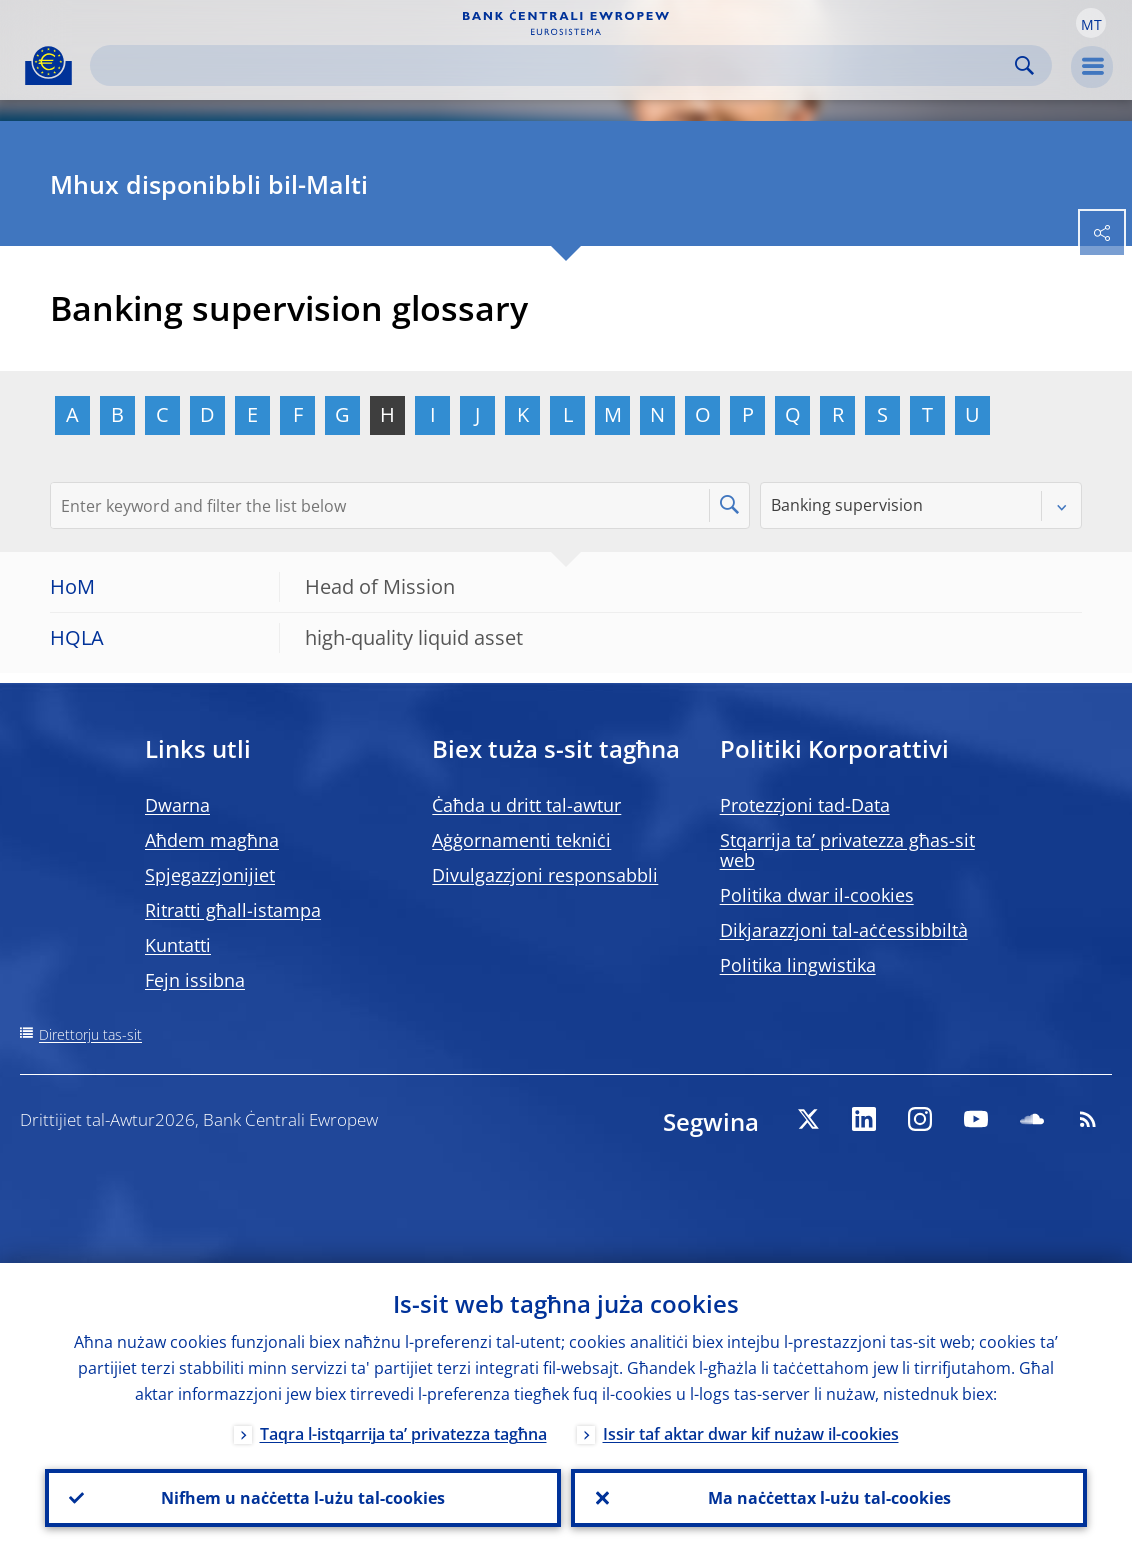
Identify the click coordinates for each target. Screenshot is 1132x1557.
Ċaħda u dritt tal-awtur (526, 805)
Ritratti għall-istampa (233, 910)
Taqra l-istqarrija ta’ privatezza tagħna (403, 1434)
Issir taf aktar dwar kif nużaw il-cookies (751, 1434)
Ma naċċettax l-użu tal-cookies (829, 1498)
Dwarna (177, 805)
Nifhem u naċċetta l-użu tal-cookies (303, 1498)
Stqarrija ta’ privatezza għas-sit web (847, 850)
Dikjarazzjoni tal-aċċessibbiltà (844, 930)
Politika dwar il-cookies (817, 895)
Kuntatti (178, 945)
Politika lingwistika (798, 965)
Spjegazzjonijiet (210, 875)
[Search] (555, 65)
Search (1024, 65)
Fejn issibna (195, 980)
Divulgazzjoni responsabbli (545, 875)
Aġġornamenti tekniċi (521, 840)
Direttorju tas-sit (90, 1034)
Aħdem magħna (212, 840)
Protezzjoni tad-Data (805, 805)
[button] (1091, 23)
